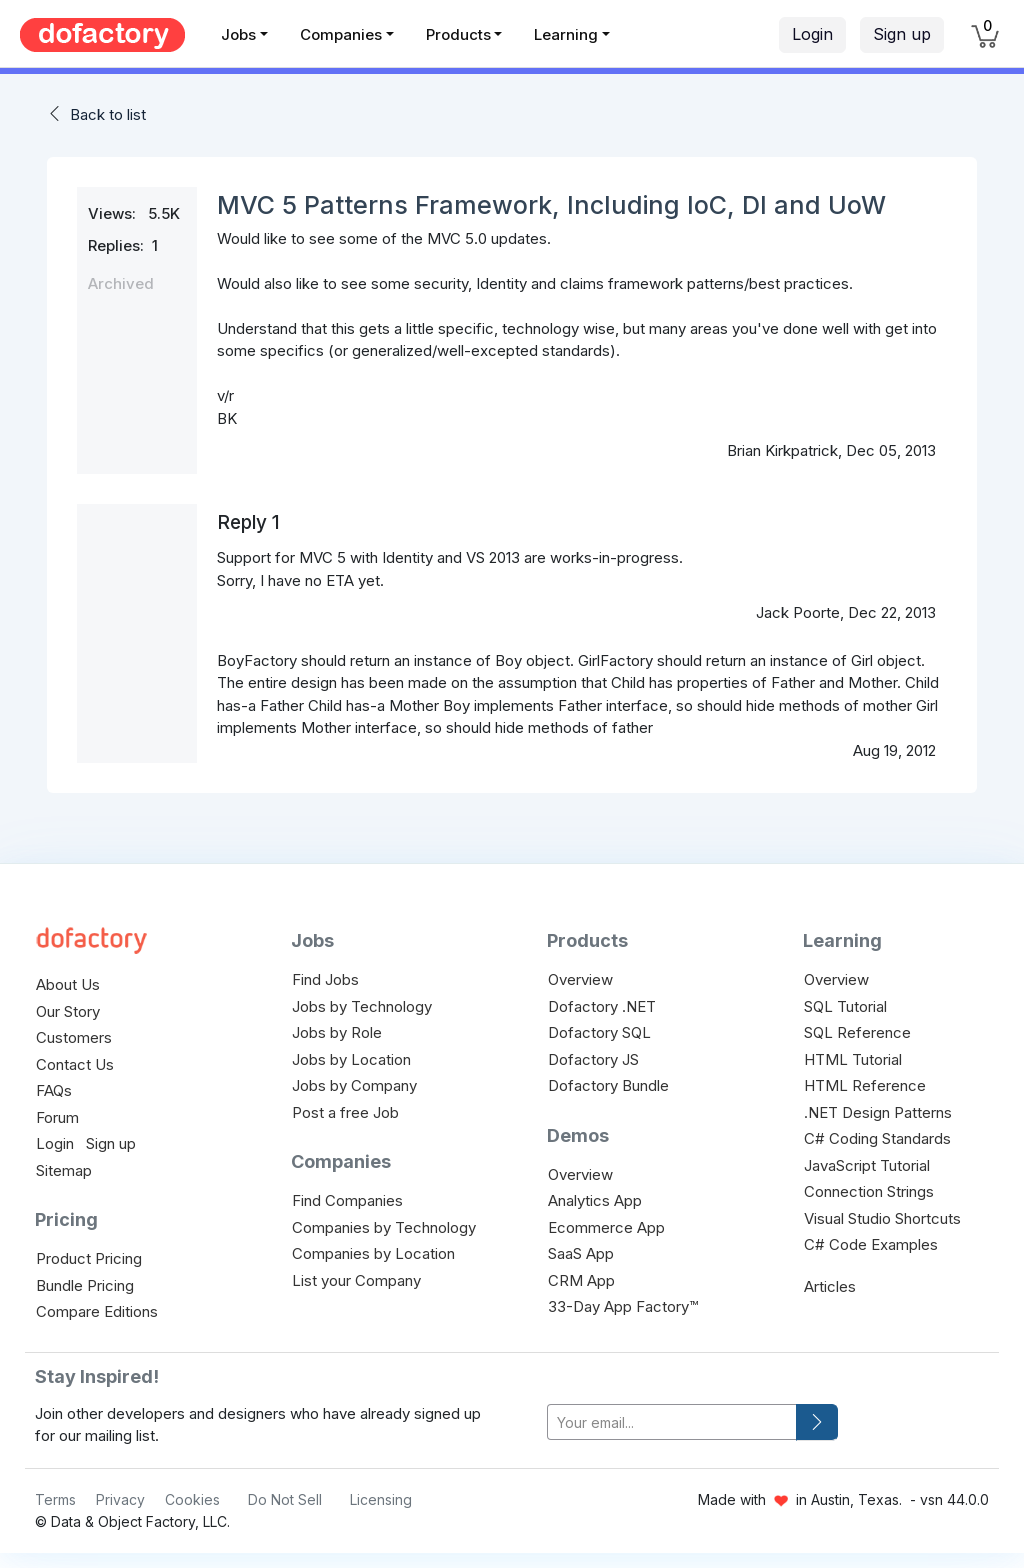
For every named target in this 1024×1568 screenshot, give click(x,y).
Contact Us (75, 1064)
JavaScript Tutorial (867, 1165)
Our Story (68, 1011)
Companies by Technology (384, 1227)
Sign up (902, 34)
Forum (57, 1117)
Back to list (108, 114)
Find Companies (347, 1200)
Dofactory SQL (599, 1032)
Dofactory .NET (602, 1006)
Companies (341, 34)
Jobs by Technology (362, 1006)
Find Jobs (325, 979)
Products (458, 34)
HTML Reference (865, 1085)
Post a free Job (345, 1112)
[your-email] (672, 1422)
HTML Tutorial (853, 1059)
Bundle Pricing (85, 1285)
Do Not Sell (285, 1499)
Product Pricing (89, 1258)
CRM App (581, 1280)
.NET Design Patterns (878, 1112)
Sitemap (64, 1170)
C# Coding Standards (877, 1138)
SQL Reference (857, 1032)
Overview (580, 979)
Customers (74, 1037)
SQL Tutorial (845, 1006)
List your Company (356, 1280)
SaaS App (581, 1253)
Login (812, 34)
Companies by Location (373, 1253)
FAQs (54, 1090)
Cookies (192, 1499)
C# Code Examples (871, 1244)
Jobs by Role (337, 1032)
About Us (68, 984)
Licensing (381, 1499)
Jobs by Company (354, 1085)
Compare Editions (97, 1311)
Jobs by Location (351, 1059)
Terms (55, 1499)
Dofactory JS (593, 1059)
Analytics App (595, 1200)
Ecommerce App (606, 1227)
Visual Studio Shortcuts (882, 1218)
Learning (566, 34)
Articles (830, 1286)
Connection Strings (869, 1191)
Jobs (238, 34)
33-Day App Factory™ (623, 1306)
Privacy (120, 1499)
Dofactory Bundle (608, 1085)
